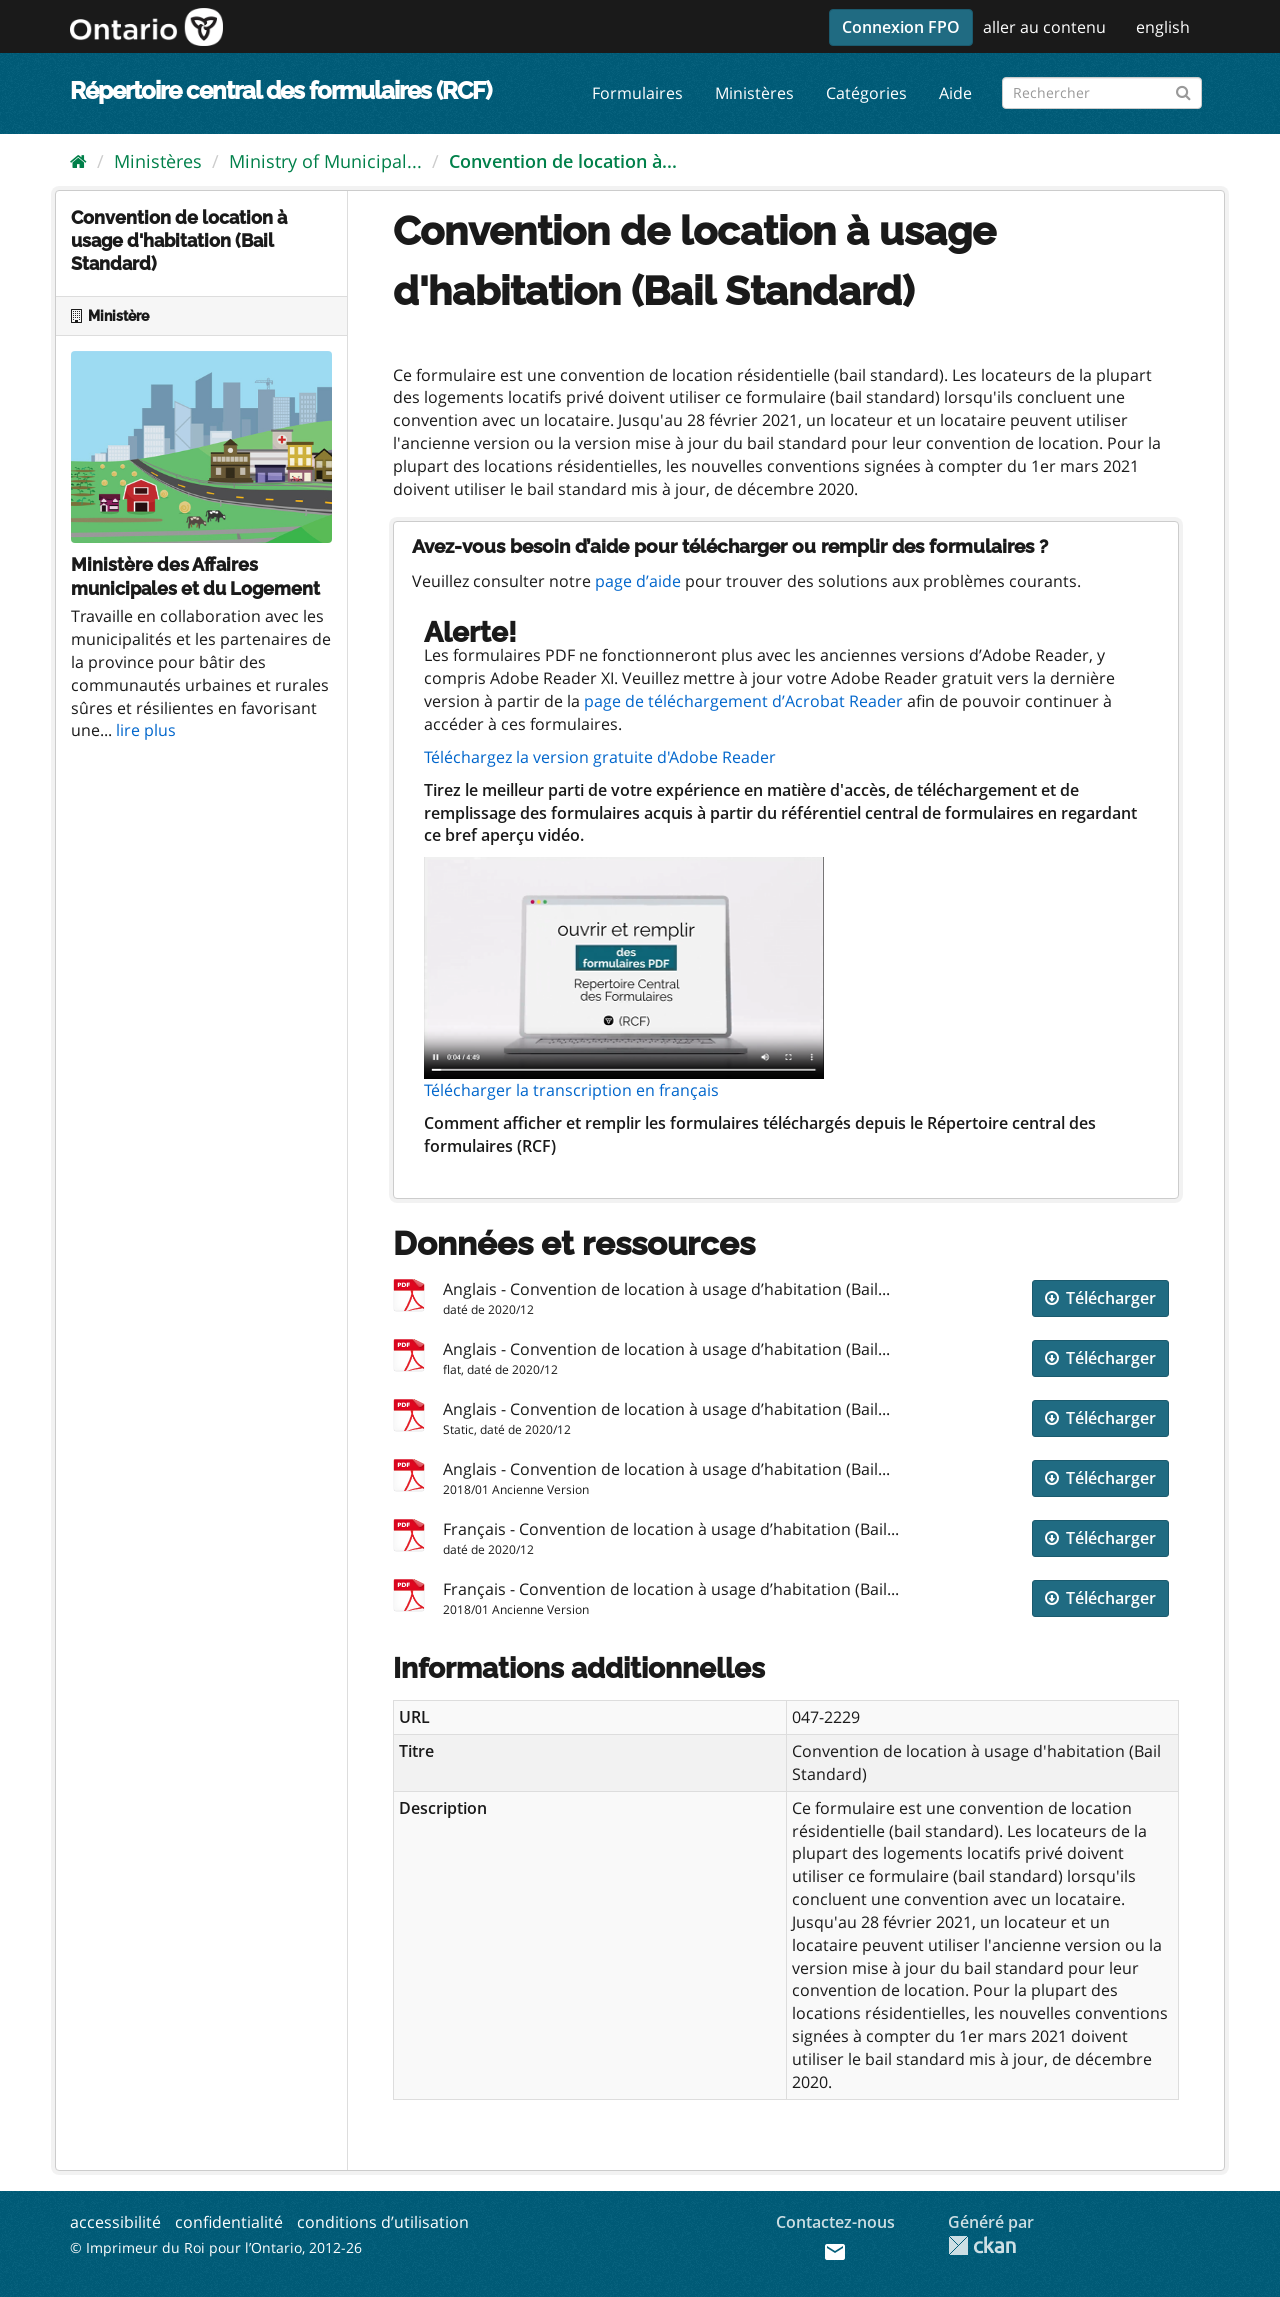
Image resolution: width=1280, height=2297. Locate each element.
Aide (955, 93)
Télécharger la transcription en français (571, 1090)
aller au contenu (1044, 27)
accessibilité (115, 2222)
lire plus (146, 730)
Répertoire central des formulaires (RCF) (280, 90)
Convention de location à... (563, 161)
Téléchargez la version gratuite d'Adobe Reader (600, 757)
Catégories (866, 93)
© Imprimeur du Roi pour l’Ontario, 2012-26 (216, 2247)
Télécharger (1100, 1298)
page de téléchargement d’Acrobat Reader (743, 701)
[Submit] (1183, 89)
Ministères (754, 93)
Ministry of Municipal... (325, 161)
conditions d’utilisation (383, 2222)
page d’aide (638, 581)
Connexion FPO (901, 27)
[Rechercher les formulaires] (1102, 93)
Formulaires (637, 93)
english (1163, 27)
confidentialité (229, 2222)
